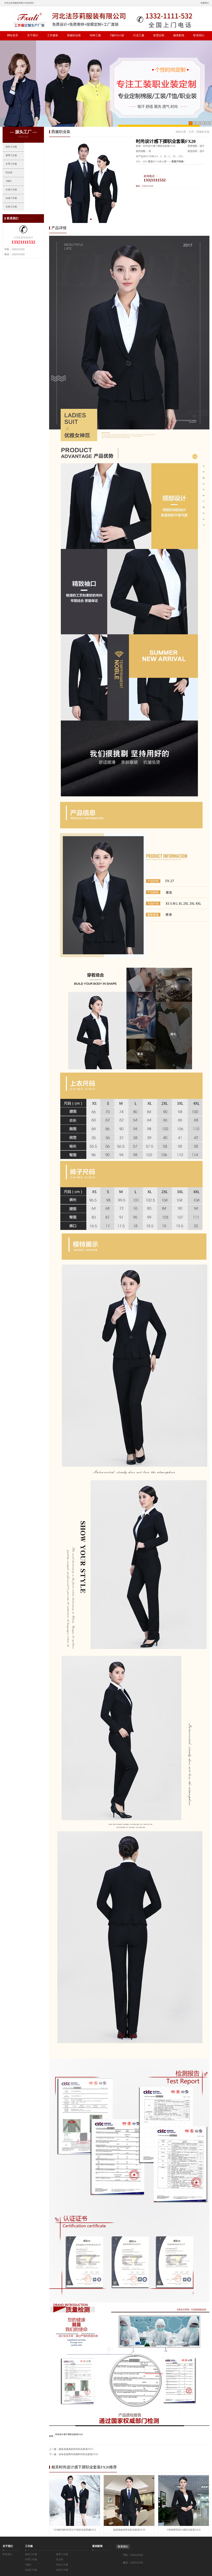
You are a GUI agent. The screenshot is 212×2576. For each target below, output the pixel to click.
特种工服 (95, 35)
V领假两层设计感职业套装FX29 (183, 2530)
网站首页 (12, 35)
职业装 (14, 178)
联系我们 (198, 35)
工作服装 (52, 35)
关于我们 (32, 35)
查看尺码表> (178, 161)
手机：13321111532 (133, 2555)
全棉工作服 (17, 219)
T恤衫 (14, 188)
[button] (91, 219)
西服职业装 (74, 35)
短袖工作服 (17, 209)
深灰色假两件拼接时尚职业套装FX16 (78, 2454)
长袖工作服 (17, 198)
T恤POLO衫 (117, 35)
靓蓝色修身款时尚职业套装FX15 (76, 2449)
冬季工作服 (17, 168)
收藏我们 (205, 3)
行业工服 (138, 35)
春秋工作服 (17, 147)
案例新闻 (97, 2546)
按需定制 (158, 35)
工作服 (29, 2546)
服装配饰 (178, 35)
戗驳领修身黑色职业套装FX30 (129, 2530)
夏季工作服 (17, 158)
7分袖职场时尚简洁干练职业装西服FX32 (74, 2530)
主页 (191, 131)
